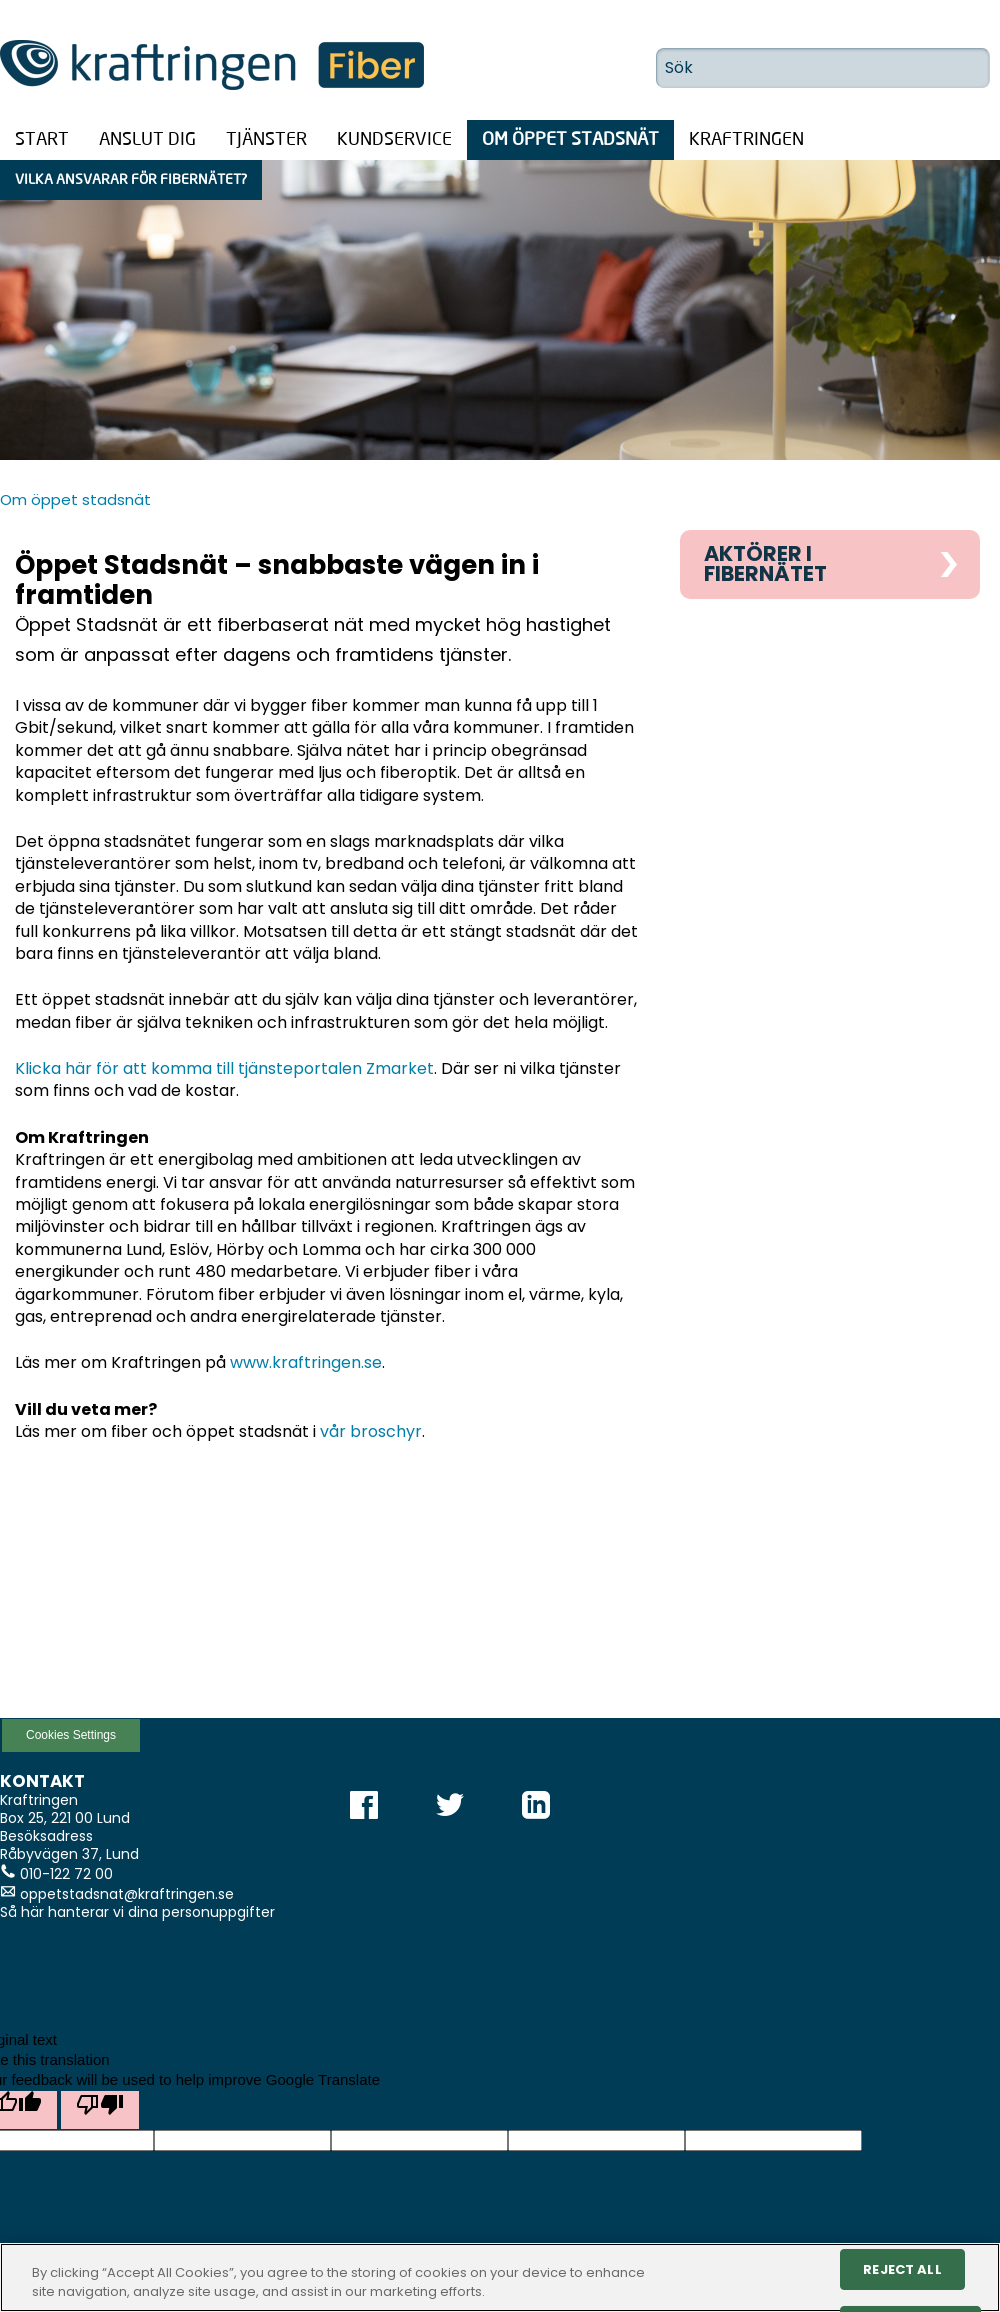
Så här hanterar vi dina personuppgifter (137, 1912)
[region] (500, 2277)
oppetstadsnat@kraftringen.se (127, 1894)
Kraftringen (746, 140)
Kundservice (394, 140)
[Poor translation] (100, 2110)
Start (42, 140)
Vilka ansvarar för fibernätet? (131, 180)
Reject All (902, 2269)
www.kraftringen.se (306, 1362)
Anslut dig (147, 140)
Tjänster (266, 140)
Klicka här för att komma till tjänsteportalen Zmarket (224, 1068)
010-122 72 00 (66, 1874)
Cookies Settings (71, 1735)
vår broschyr (371, 1431)
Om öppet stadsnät (570, 140)
